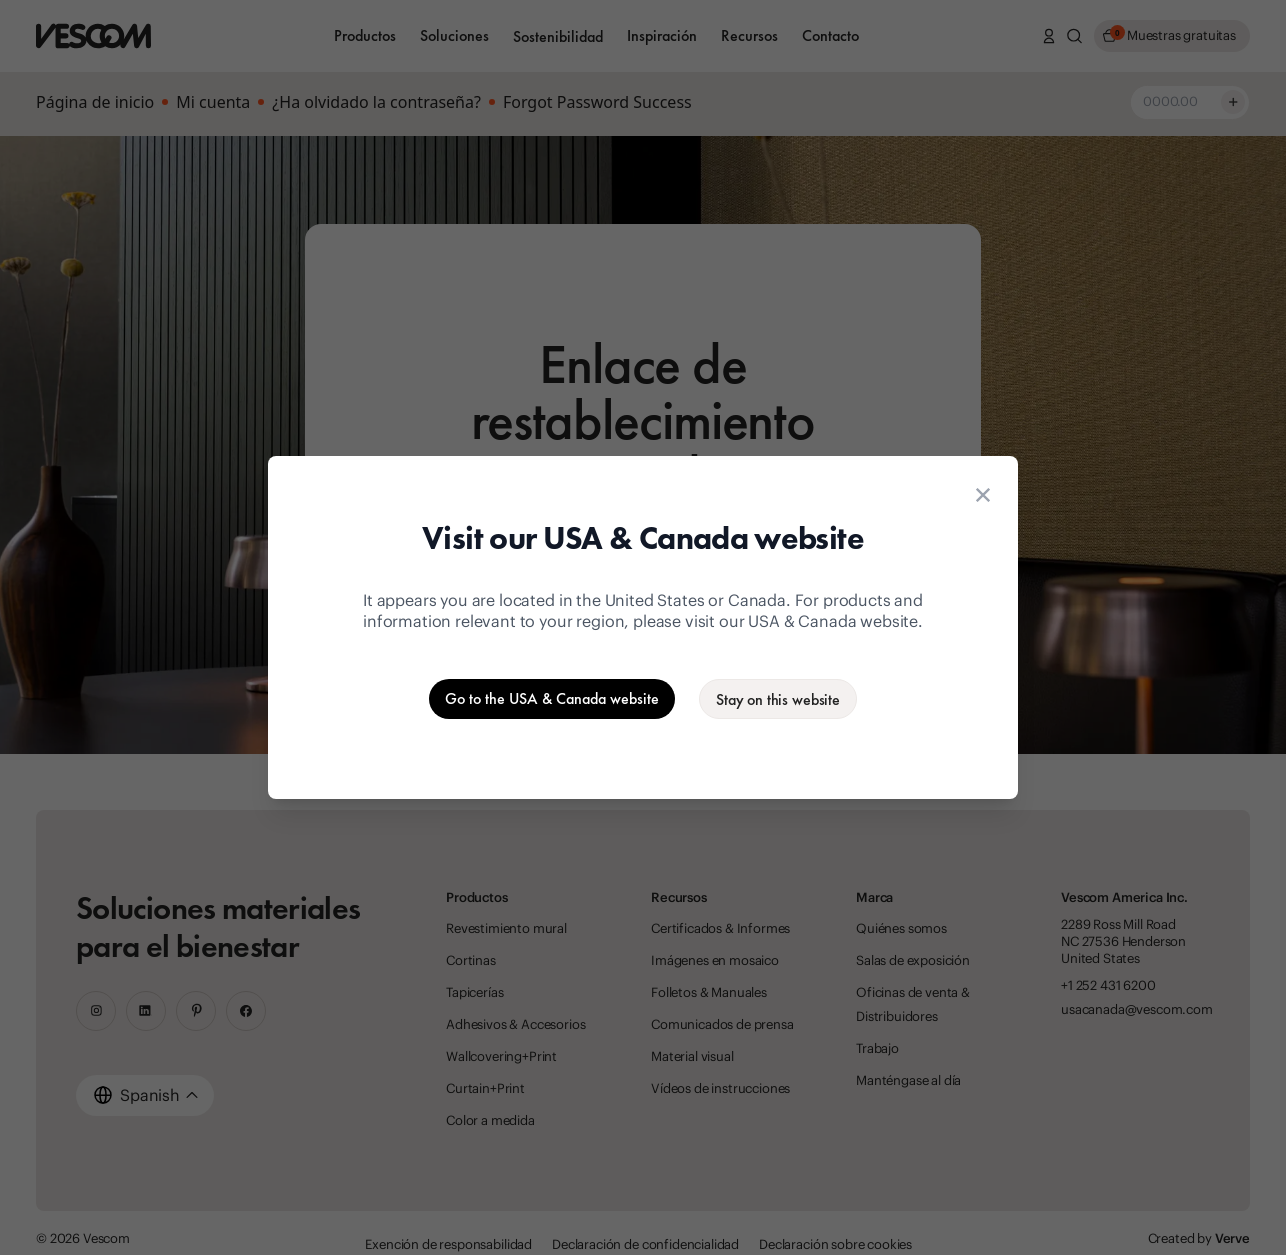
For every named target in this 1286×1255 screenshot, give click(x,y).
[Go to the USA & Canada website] (552, 699)
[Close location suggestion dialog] (983, 495)
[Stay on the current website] (778, 699)
